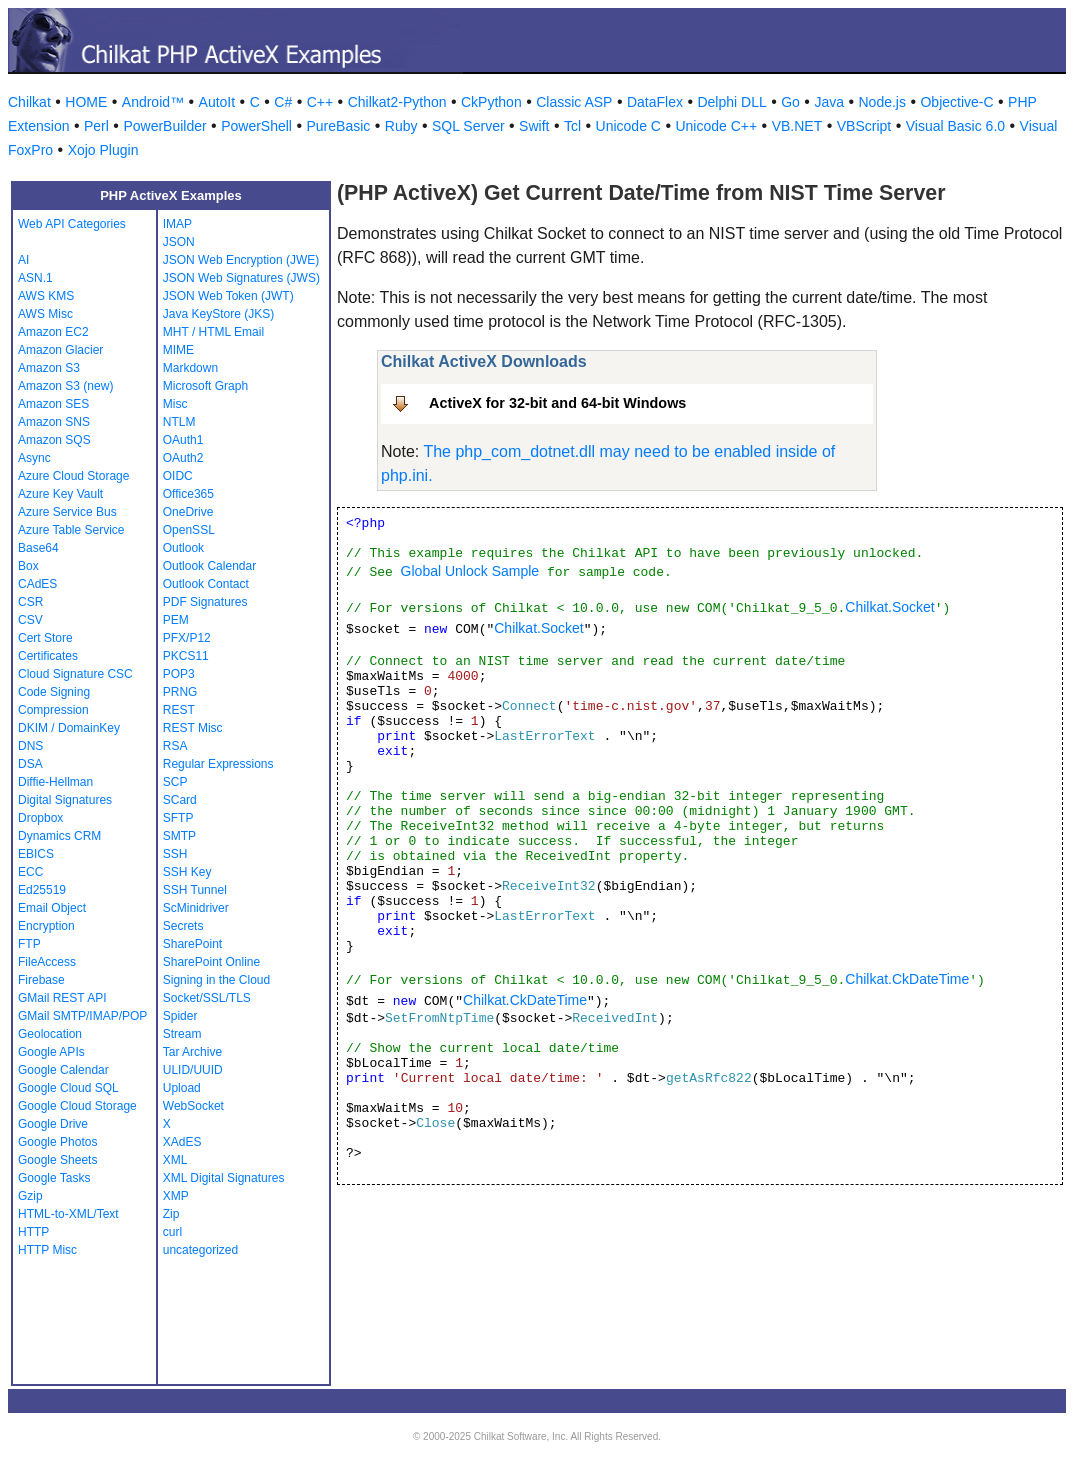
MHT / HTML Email (213, 332)
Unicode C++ (716, 126)
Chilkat (29, 102)
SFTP (178, 818)
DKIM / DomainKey (69, 728)
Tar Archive (192, 1052)
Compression (53, 710)
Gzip (30, 1196)
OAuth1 (183, 440)
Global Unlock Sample (470, 571)
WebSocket (193, 1106)
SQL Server (468, 126)
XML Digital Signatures (224, 1178)
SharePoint (192, 944)
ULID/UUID (193, 1070)
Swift (534, 126)
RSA (175, 746)
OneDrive (188, 512)
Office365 (188, 494)
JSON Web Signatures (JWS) (241, 278)
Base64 (38, 548)
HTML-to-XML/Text (68, 1214)
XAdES (182, 1142)
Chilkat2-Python (397, 102)
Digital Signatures (65, 800)
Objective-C (956, 102)
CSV (30, 620)
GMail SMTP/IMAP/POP (82, 1016)
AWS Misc (45, 314)
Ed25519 (42, 890)
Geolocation (50, 1034)
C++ (320, 102)
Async (34, 458)
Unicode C (628, 126)
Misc (175, 404)
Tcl (572, 126)
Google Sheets (57, 1160)
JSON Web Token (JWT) (228, 296)
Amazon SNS (54, 422)
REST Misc (193, 728)
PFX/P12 (187, 638)
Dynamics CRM (59, 836)
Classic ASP (574, 102)
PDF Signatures (205, 602)
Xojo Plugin (103, 150)
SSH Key (187, 872)
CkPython (491, 102)
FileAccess (47, 962)
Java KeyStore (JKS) (218, 314)
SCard (180, 800)
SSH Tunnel (195, 890)
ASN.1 (35, 278)
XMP (176, 1196)
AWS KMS (46, 296)
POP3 (179, 674)
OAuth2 (183, 458)
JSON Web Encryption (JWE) (241, 260)
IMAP (177, 224)
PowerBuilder (164, 126)
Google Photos (57, 1142)
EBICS (36, 854)
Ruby (401, 126)
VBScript (864, 126)
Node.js (882, 102)
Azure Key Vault (60, 494)
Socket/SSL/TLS (207, 998)
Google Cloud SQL (68, 1088)
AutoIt (217, 102)
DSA (30, 764)
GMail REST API (62, 998)
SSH (175, 854)
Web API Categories (72, 224)
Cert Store (45, 638)
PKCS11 (186, 656)
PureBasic (338, 126)
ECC (30, 872)
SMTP (179, 836)
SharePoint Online (211, 962)
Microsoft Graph (205, 386)
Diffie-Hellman (55, 782)
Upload (182, 1088)
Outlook (183, 548)
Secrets (183, 926)
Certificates (48, 656)
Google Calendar (63, 1070)
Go (790, 102)
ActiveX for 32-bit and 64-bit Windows (557, 403)
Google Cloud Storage (77, 1106)
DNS (30, 746)
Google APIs (51, 1052)
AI (23, 260)
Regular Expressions (218, 764)
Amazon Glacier (60, 350)
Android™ (153, 102)
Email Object (52, 908)
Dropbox (40, 818)
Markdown (190, 368)
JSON (179, 242)
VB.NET (797, 126)
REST (179, 710)
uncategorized (200, 1250)
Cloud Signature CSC (75, 674)
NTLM (179, 422)
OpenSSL (189, 530)
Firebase (41, 980)
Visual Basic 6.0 (955, 126)
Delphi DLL (731, 102)
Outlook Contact (206, 584)
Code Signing (54, 692)
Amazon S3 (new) (65, 386)
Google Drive (53, 1124)
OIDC (178, 476)
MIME (178, 350)
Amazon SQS (54, 440)
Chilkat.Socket (889, 607)
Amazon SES (53, 404)
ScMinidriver (196, 908)
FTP (29, 944)
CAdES (37, 584)
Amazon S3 (49, 368)
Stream (182, 1034)
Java (829, 102)
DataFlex (655, 102)
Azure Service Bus (67, 512)
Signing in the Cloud (216, 980)
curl (172, 1232)
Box (28, 566)
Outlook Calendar (209, 566)
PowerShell (256, 126)
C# (283, 102)
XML (175, 1160)
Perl (96, 126)
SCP (175, 782)
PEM (176, 620)
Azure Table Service (71, 530)
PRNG (180, 692)
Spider (180, 1016)
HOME (86, 102)
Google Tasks (54, 1178)
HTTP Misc (47, 1250)
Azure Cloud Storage (73, 476)
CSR (30, 602)
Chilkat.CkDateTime (907, 979)
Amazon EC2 (53, 332)
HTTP (33, 1232)
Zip (171, 1214)
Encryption (46, 926)
